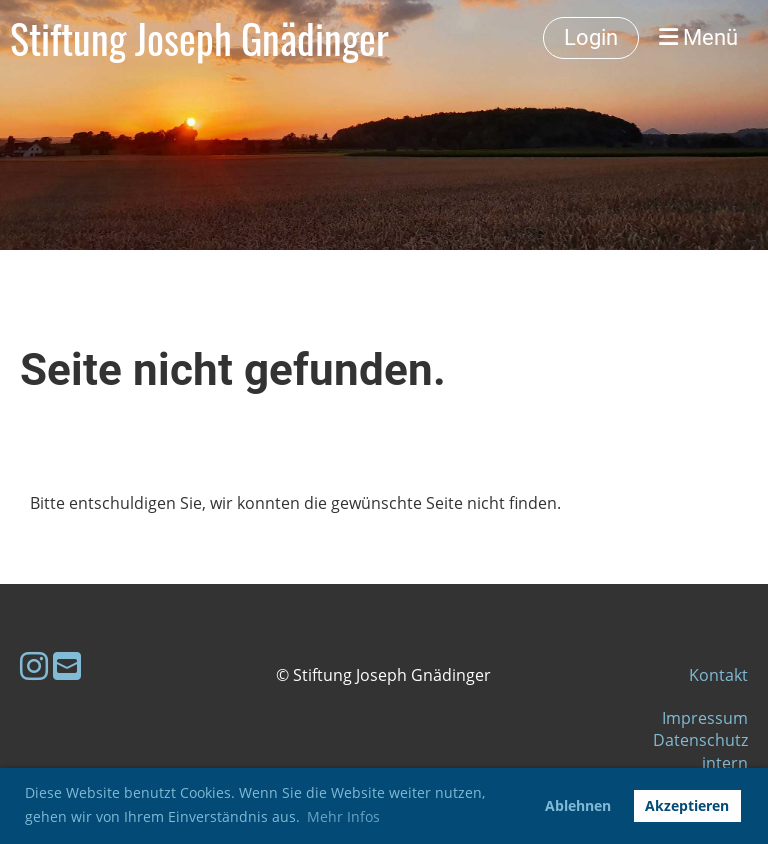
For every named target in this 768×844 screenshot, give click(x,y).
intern (725, 763)
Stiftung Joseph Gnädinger (199, 38)
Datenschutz (700, 740)
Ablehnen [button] (578, 805)
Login (591, 37)
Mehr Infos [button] (343, 816)
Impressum (705, 718)
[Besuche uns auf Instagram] (34, 665)
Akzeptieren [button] (687, 805)
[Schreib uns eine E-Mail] (67, 665)
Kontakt (718, 675)
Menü (698, 37)
